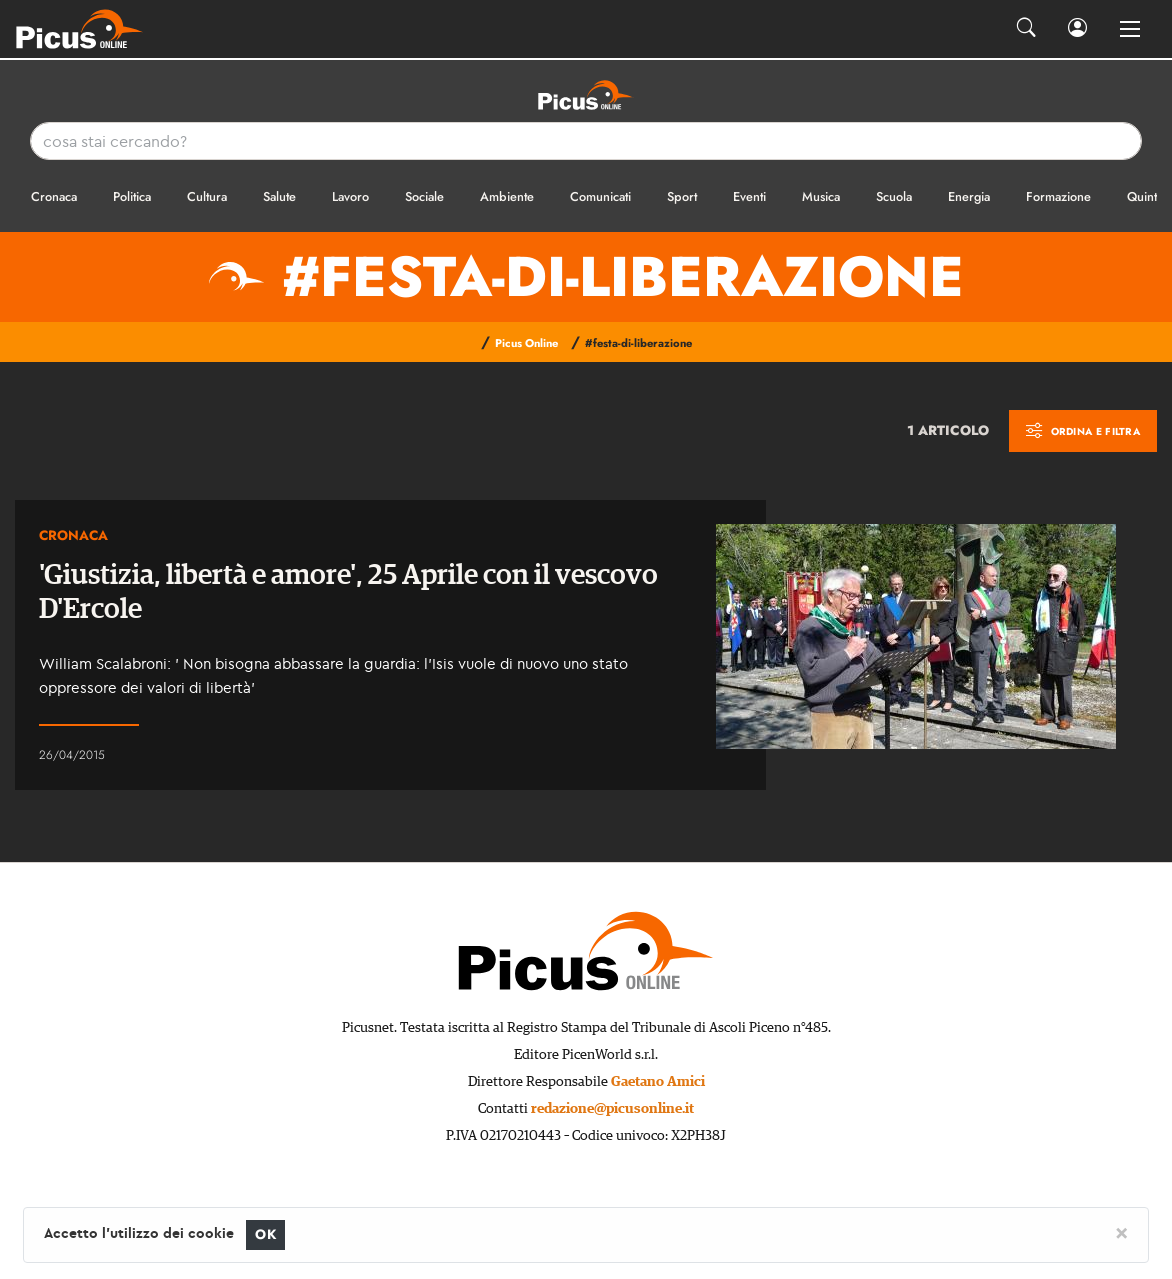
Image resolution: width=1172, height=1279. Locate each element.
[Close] (1121, 1232)
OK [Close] (265, 1234)
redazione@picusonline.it (612, 1109)
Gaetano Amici (658, 1082)
